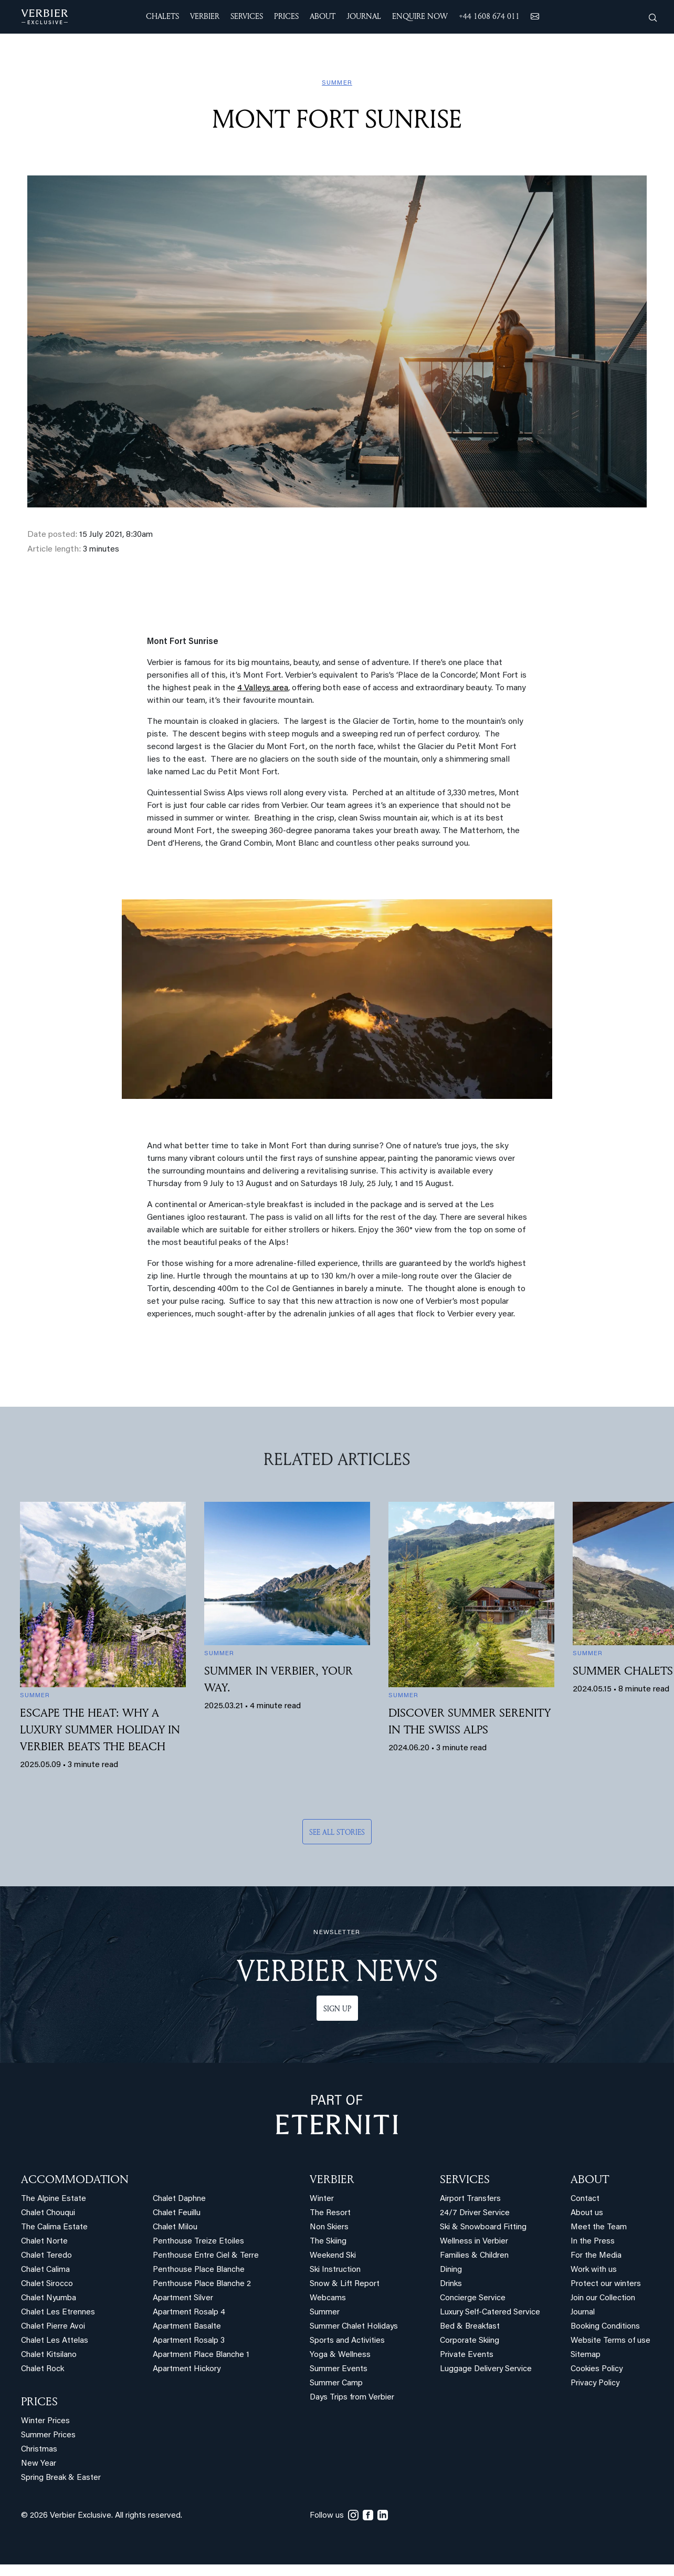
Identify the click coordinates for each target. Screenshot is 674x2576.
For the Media (596, 2256)
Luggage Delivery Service (486, 2369)
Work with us (594, 2270)
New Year (38, 2464)
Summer (325, 2313)
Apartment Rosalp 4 (189, 2313)
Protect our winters (606, 2284)
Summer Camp (336, 2383)
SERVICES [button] (246, 16)
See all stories (337, 1832)
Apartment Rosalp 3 (189, 2341)
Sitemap (586, 2355)
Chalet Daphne (179, 2199)
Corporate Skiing (469, 2341)
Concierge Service (473, 2298)
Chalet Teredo (46, 2256)
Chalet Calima (45, 2270)
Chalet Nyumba (48, 2298)
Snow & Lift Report (345, 2284)
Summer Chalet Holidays (354, 2327)
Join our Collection (603, 2298)
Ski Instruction (335, 2270)
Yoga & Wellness (340, 2355)
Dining (451, 2270)
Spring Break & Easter (61, 2478)
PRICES (39, 2401)
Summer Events (338, 2369)
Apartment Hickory (186, 2369)
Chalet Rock (42, 2369)
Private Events (466, 2355)
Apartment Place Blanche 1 (201, 2355)
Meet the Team (599, 2227)
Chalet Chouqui (48, 2213)
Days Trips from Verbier (352, 2398)
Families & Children (474, 2256)
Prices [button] (286, 16)
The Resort (330, 2213)
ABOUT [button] (322, 16)
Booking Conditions (605, 2327)
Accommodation (75, 2179)
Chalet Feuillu (177, 2213)
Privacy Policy (595, 2383)
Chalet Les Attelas (54, 2341)
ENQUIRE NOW (420, 16)
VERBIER (332, 2179)
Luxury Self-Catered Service (490, 2313)
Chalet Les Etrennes (58, 2313)
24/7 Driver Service (475, 2213)
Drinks (451, 2284)
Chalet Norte (44, 2242)
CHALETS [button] (162, 16)
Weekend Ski (333, 2256)
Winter (322, 2199)
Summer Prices (48, 2435)
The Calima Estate (54, 2227)
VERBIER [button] (204, 16)
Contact (585, 2199)
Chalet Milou (175, 2227)
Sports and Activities (347, 2341)
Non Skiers (329, 2227)
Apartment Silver (183, 2298)
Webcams (328, 2298)
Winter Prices (45, 2421)
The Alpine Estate (53, 2199)
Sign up (337, 2008)
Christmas (39, 2450)
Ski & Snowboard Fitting (483, 2227)
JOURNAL (363, 16)
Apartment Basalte (187, 2327)
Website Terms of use (610, 2341)
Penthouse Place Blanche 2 (202, 2284)
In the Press (593, 2242)
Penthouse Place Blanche (199, 2270)
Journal (583, 2313)
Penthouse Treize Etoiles (198, 2242)
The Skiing (328, 2242)
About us (587, 2213)
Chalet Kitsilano (49, 2355)
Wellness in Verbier (474, 2242)
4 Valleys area (262, 688)
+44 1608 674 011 (489, 16)
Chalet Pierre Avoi (53, 2327)
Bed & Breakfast (470, 2327)
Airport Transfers (470, 2199)
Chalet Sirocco (47, 2284)
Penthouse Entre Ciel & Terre (206, 2256)
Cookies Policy (597, 2369)
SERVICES (465, 2179)
